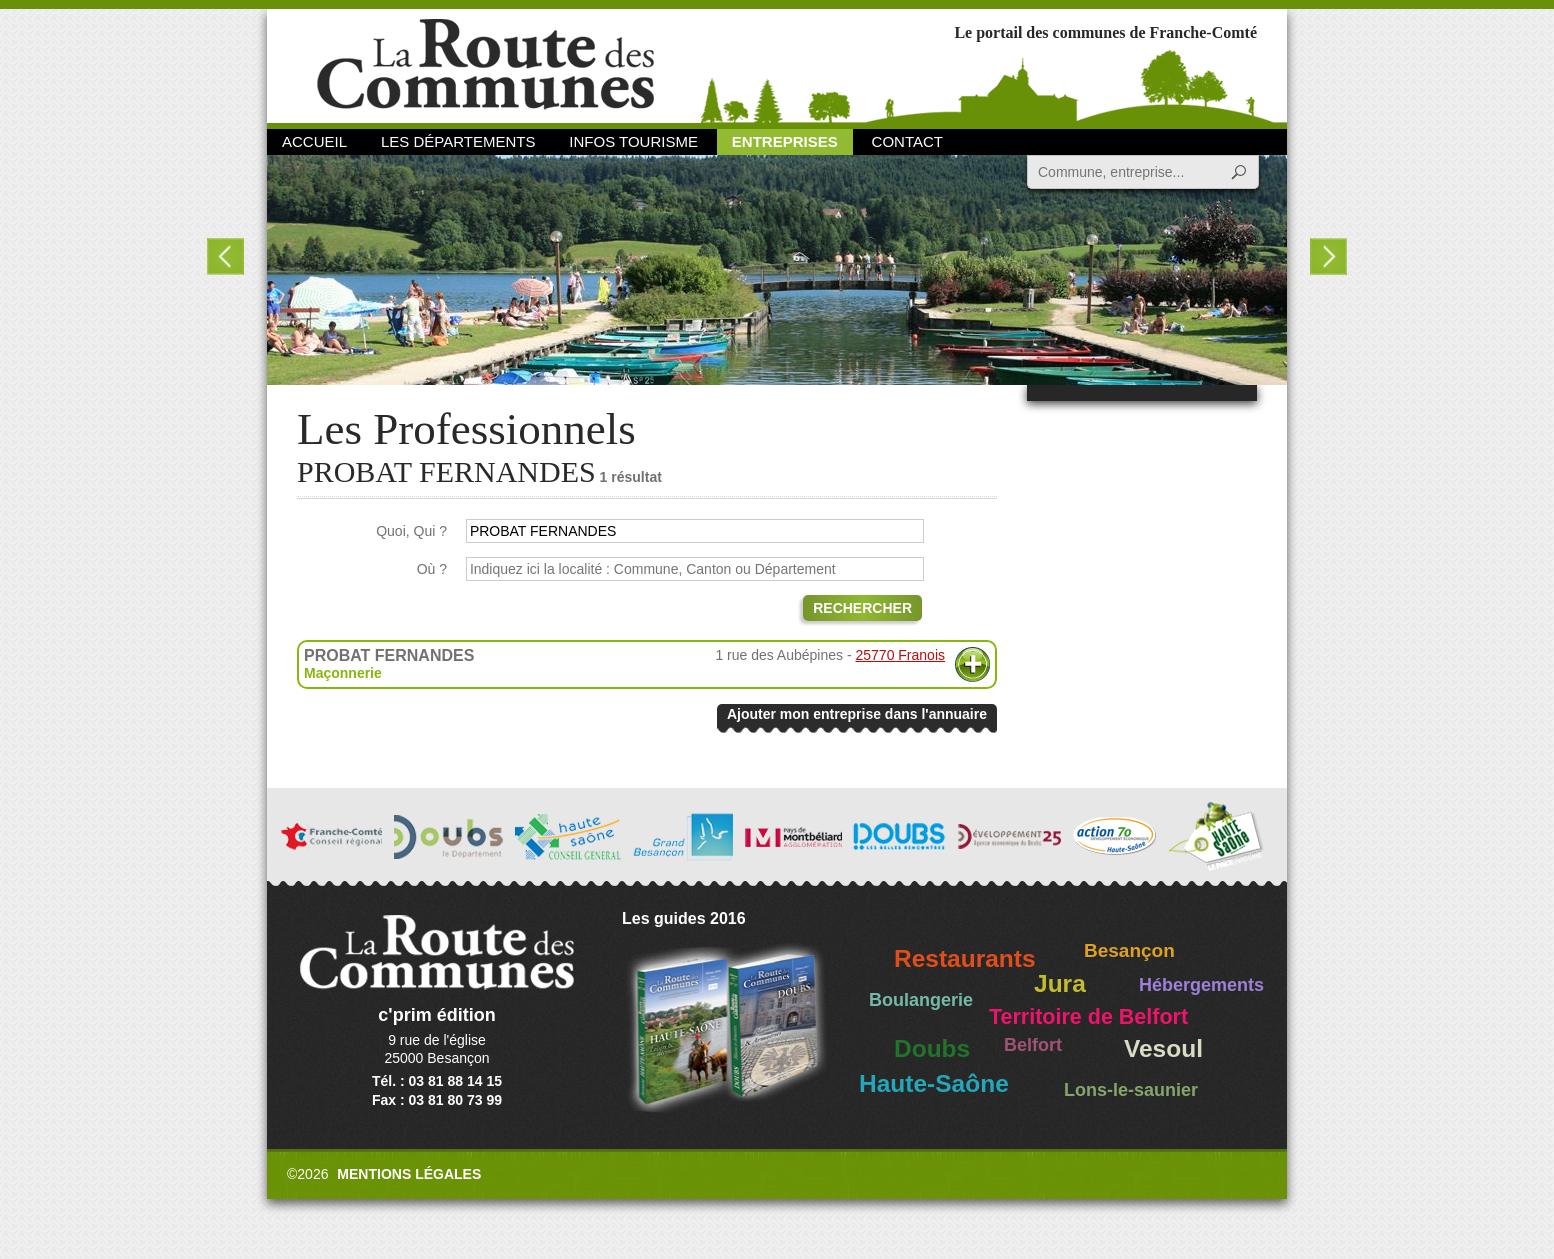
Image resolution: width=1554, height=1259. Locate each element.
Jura (1060, 983)
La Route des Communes (485, 64)
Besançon (1129, 950)
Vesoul (1163, 1048)
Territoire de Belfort (1088, 1017)
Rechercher (862, 608)
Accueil (314, 141)
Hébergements (1201, 985)
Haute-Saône (934, 1083)
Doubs (932, 1048)
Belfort (1033, 1045)
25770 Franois (900, 655)
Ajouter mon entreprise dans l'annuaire (857, 714)
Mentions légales (409, 1174)
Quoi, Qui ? (411, 531)
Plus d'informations (972, 664)
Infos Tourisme (633, 141)
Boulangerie (921, 1000)
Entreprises (785, 141)
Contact (907, 141)
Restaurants (965, 958)
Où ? (432, 569)
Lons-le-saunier (1131, 1090)
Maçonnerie (343, 673)
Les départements (458, 141)
